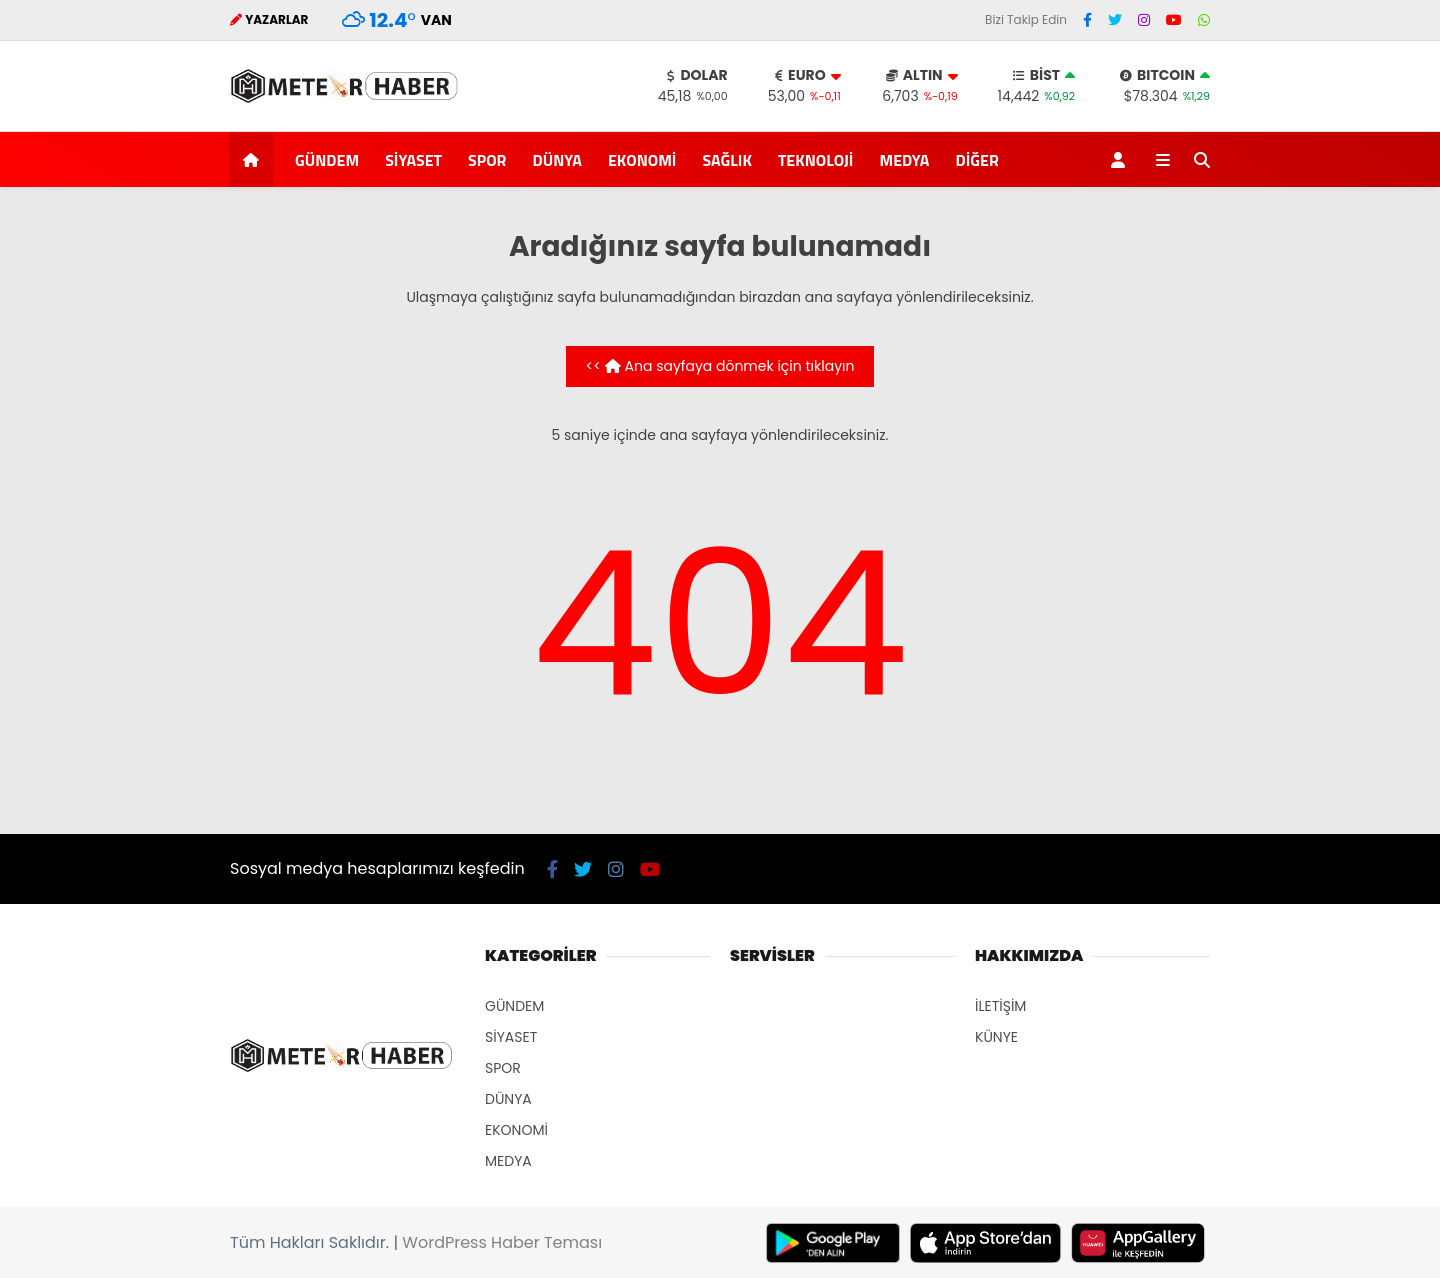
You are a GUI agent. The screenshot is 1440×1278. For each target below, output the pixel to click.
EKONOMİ (642, 160)
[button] (254, 159)
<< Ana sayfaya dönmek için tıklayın (720, 366)
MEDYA (904, 160)
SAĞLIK (726, 160)
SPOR (487, 160)
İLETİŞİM (1000, 1006)
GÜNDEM (327, 160)
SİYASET (413, 160)
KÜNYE (996, 1037)
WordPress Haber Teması (502, 1242)
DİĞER (977, 160)
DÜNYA (556, 160)
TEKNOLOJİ (816, 160)
